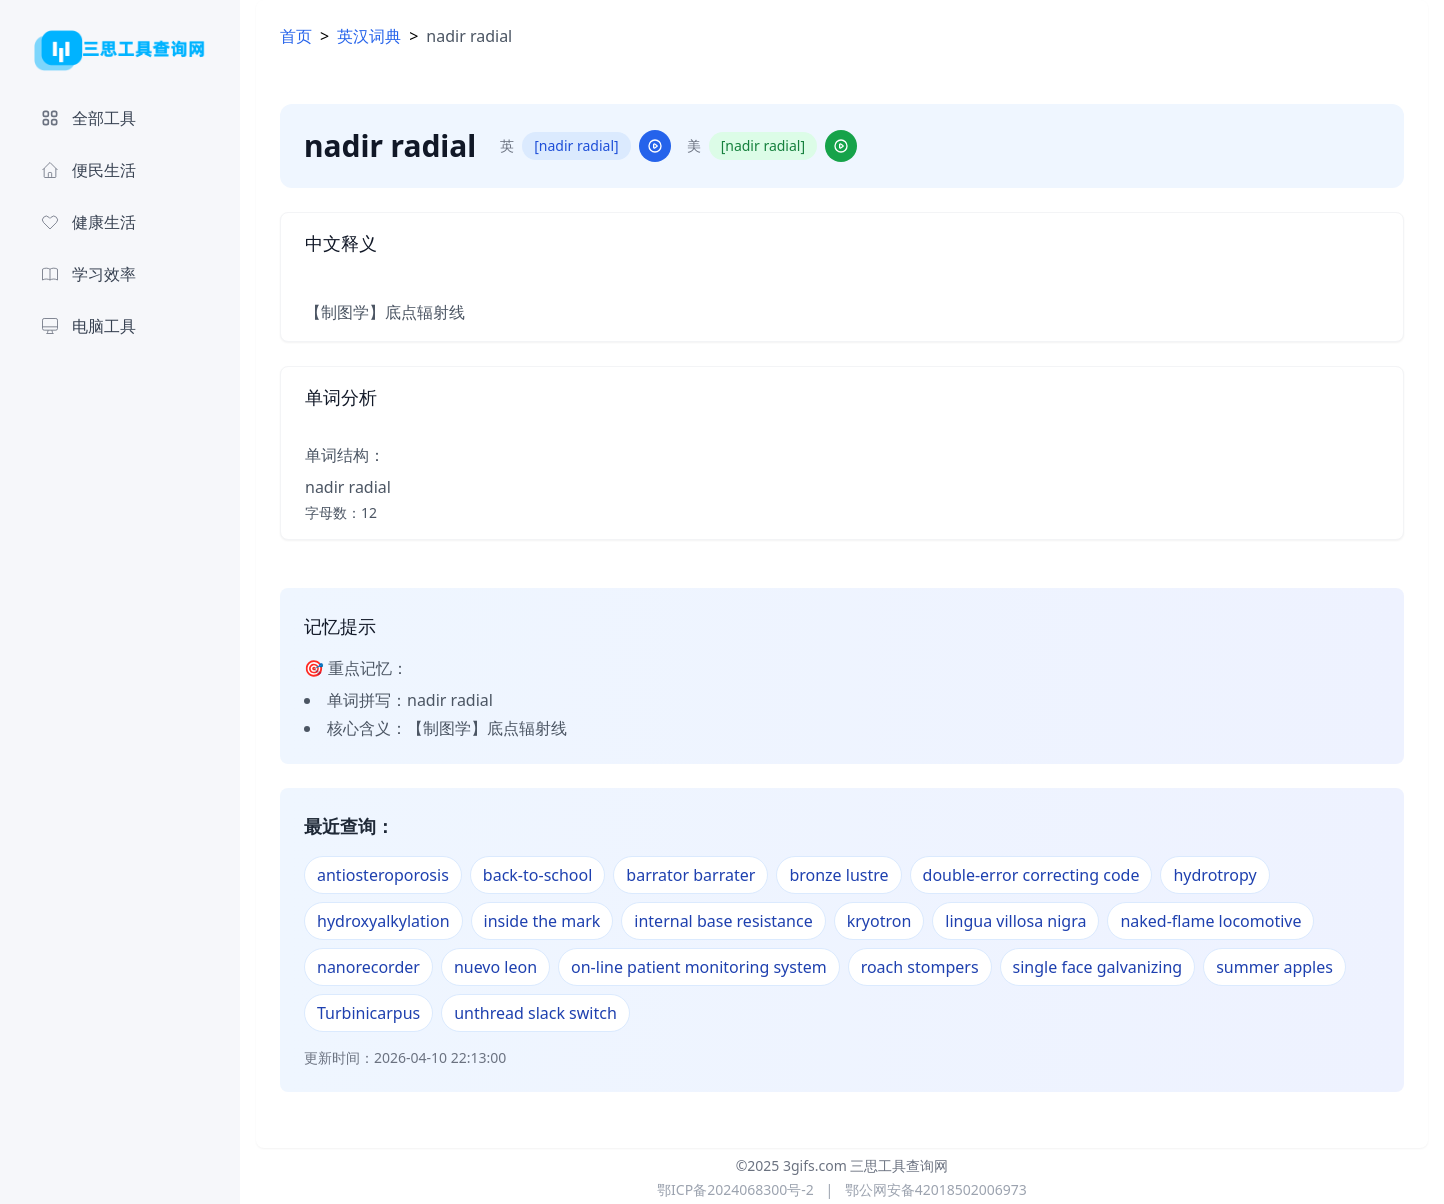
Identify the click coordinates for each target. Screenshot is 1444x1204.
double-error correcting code (1031, 875)
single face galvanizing (1098, 967)
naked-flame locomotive (1210, 921)
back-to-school (538, 875)
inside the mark (542, 921)
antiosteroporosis (383, 875)
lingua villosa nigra (1015, 921)
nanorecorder (368, 967)
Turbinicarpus (368, 1013)
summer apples (1274, 967)
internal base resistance (723, 921)
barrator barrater (690, 875)
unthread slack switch (535, 1013)
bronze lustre (838, 875)
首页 (296, 36)
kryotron (879, 921)
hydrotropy (1214, 875)
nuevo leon (495, 967)
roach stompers (920, 967)
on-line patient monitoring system (699, 967)
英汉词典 (369, 36)
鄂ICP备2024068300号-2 (735, 1189)
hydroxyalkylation (383, 921)
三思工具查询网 (899, 1165)
